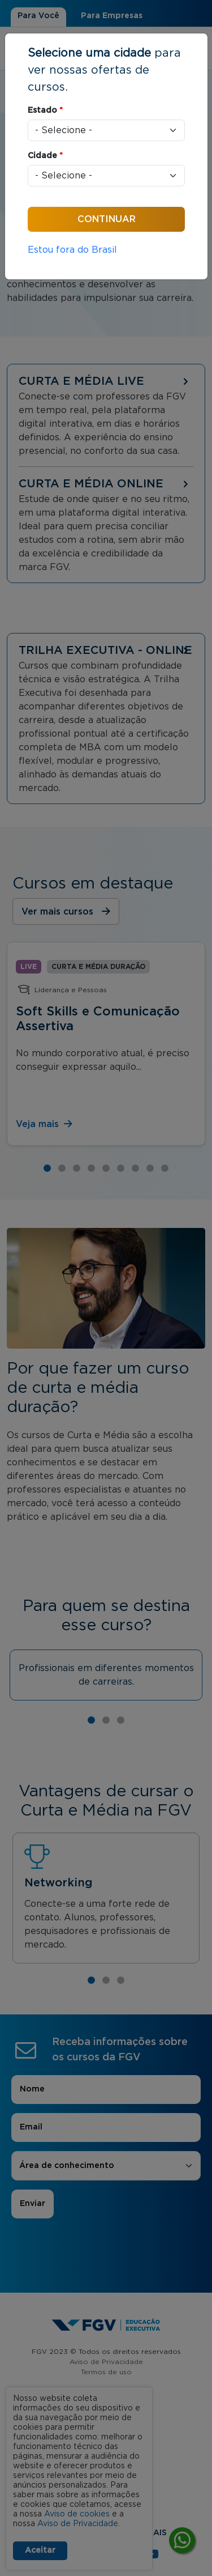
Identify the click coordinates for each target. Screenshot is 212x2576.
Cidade (45, 156)
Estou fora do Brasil (72, 249)
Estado (45, 110)
